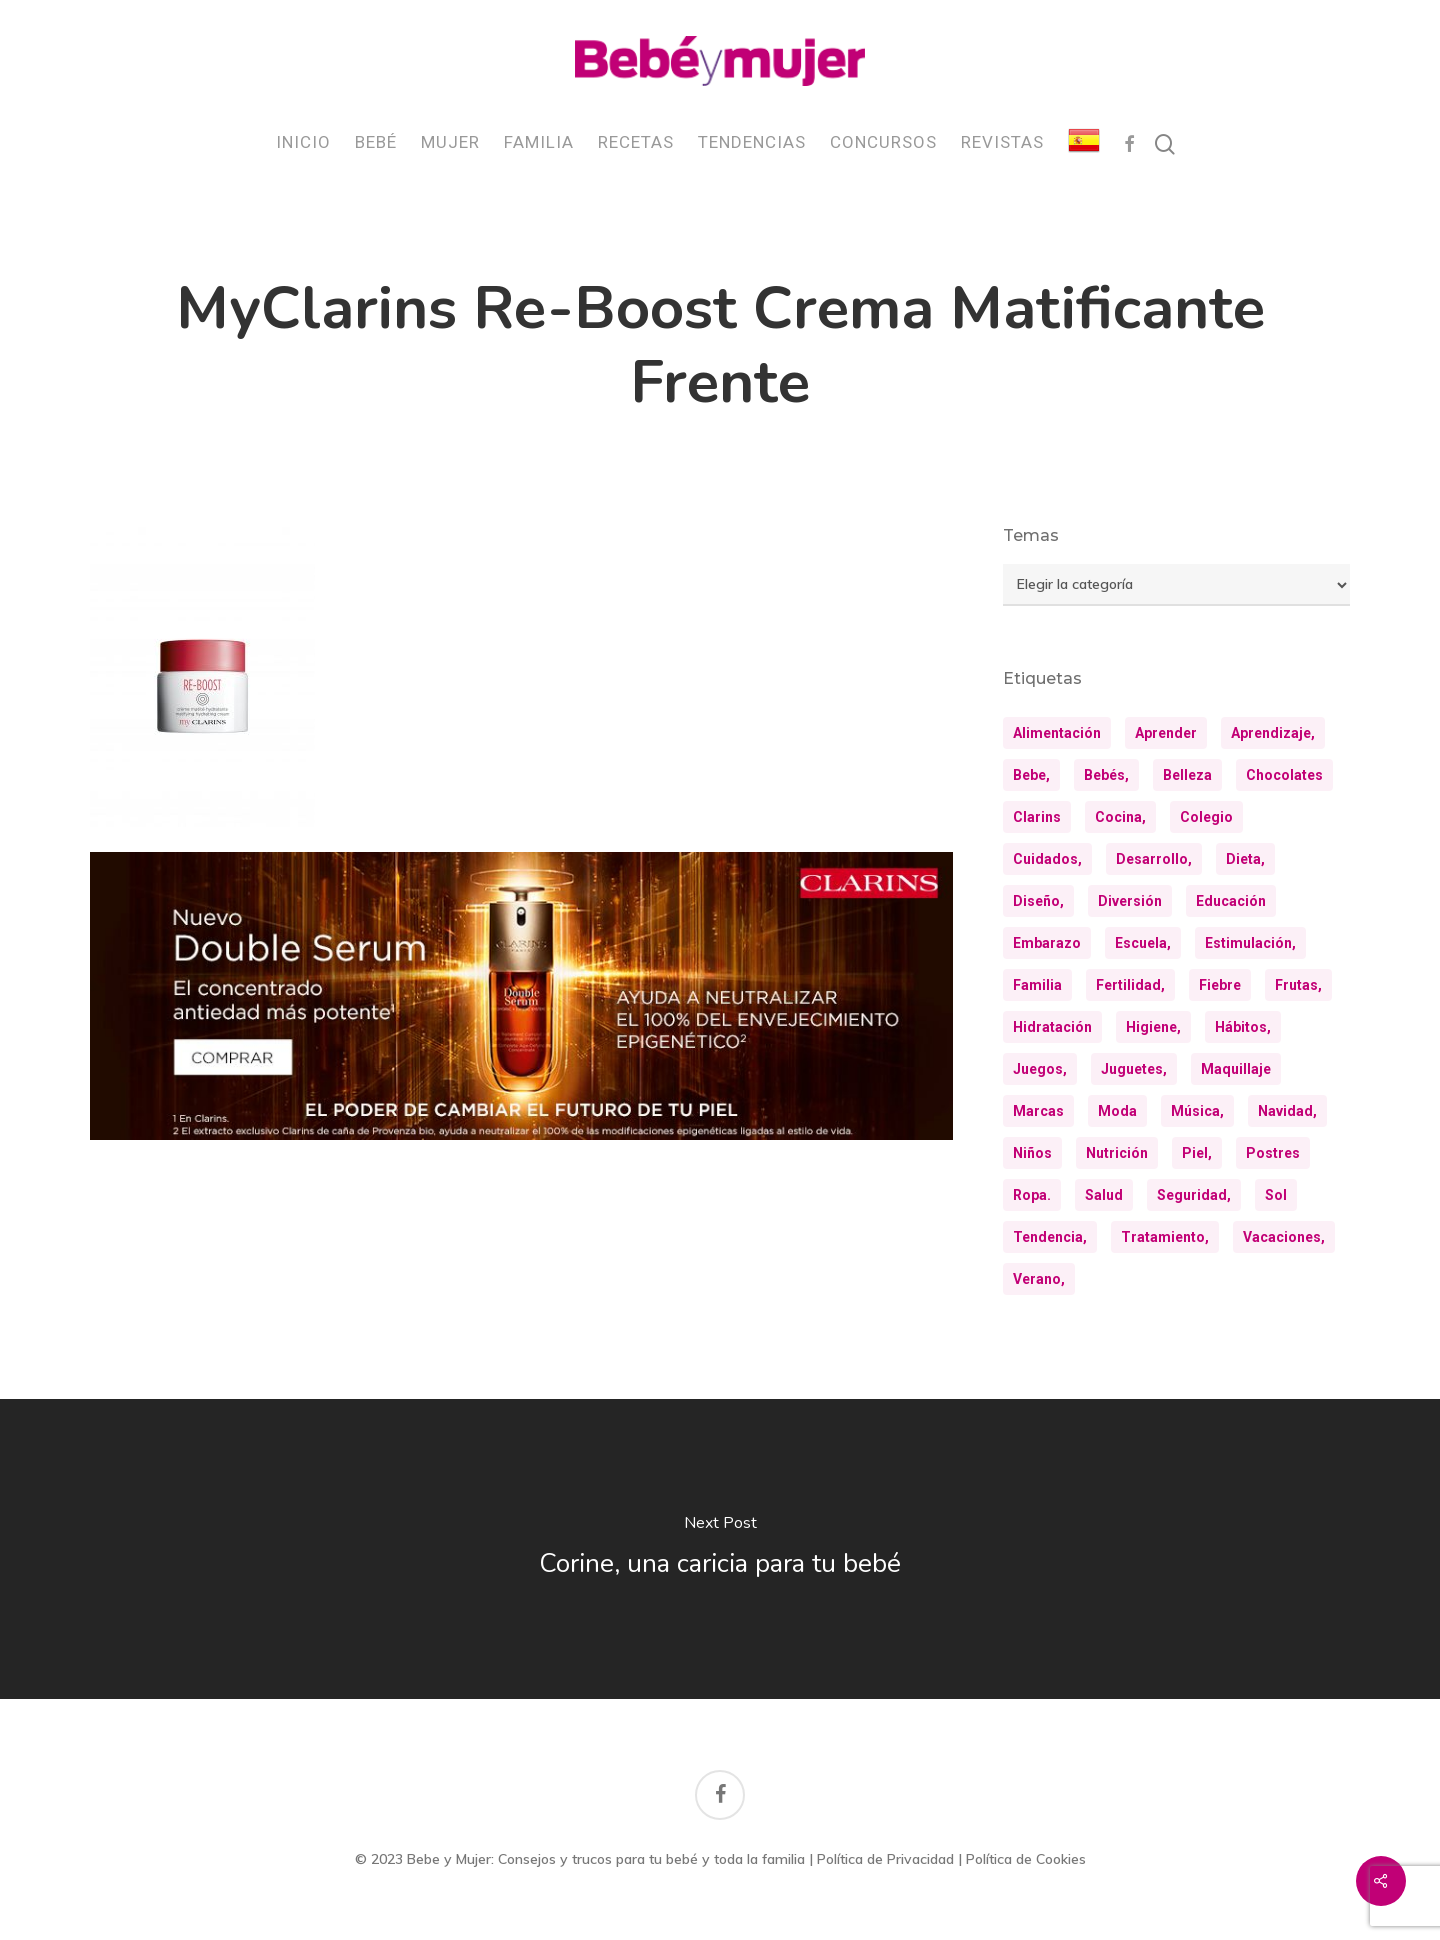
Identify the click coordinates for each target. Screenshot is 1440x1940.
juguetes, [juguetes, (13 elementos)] (1134, 1069)
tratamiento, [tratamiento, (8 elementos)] (1165, 1237)
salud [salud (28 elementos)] (1104, 1195)
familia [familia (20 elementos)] (1037, 985)
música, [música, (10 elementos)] (1197, 1111)
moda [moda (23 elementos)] (1117, 1111)
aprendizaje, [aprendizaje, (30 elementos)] (1273, 733)
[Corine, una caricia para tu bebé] (720, 1549)
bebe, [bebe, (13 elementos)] (1031, 775)
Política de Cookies (1026, 1859)
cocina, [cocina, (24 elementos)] (1120, 817)
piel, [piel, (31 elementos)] (1197, 1153)
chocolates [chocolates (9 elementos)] (1284, 775)
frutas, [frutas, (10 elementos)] (1298, 985)
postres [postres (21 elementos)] (1273, 1153)
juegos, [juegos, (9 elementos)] (1040, 1069)
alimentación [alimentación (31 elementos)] (1057, 733)
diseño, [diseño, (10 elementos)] (1038, 901)
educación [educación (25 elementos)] (1231, 901)
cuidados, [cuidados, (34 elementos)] (1047, 859)
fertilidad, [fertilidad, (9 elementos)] (1130, 985)
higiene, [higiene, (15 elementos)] (1153, 1027)
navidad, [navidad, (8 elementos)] (1287, 1111)
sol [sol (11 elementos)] (1276, 1195)
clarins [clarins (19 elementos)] (1037, 817)
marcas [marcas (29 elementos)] (1038, 1111)
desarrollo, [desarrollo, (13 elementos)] (1154, 859)
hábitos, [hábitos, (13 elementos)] (1243, 1027)
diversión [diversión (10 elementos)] (1130, 901)
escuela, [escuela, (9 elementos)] (1143, 943)
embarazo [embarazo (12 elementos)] (1047, 943)
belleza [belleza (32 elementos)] (1187, 775)
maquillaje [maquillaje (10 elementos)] (1236, 1069)
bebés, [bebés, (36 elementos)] (1106, 775)
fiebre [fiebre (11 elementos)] (1220, 985)
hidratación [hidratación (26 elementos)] (1052, 1027)
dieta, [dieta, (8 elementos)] (1245, 859)
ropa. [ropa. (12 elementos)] (1032, 1195)
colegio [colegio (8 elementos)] (1206, 817)
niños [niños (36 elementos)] (1032, 1153)
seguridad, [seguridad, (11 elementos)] (1194, 1195)
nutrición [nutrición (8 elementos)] (1117, 1153)
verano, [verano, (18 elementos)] (1039, 1279)
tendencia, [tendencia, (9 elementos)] (1050, 1237)
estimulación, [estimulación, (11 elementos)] (1250, 943)
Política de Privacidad (885, 1859)
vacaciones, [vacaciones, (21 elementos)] (1284, 1237)
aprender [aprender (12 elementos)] (1166, 733)
